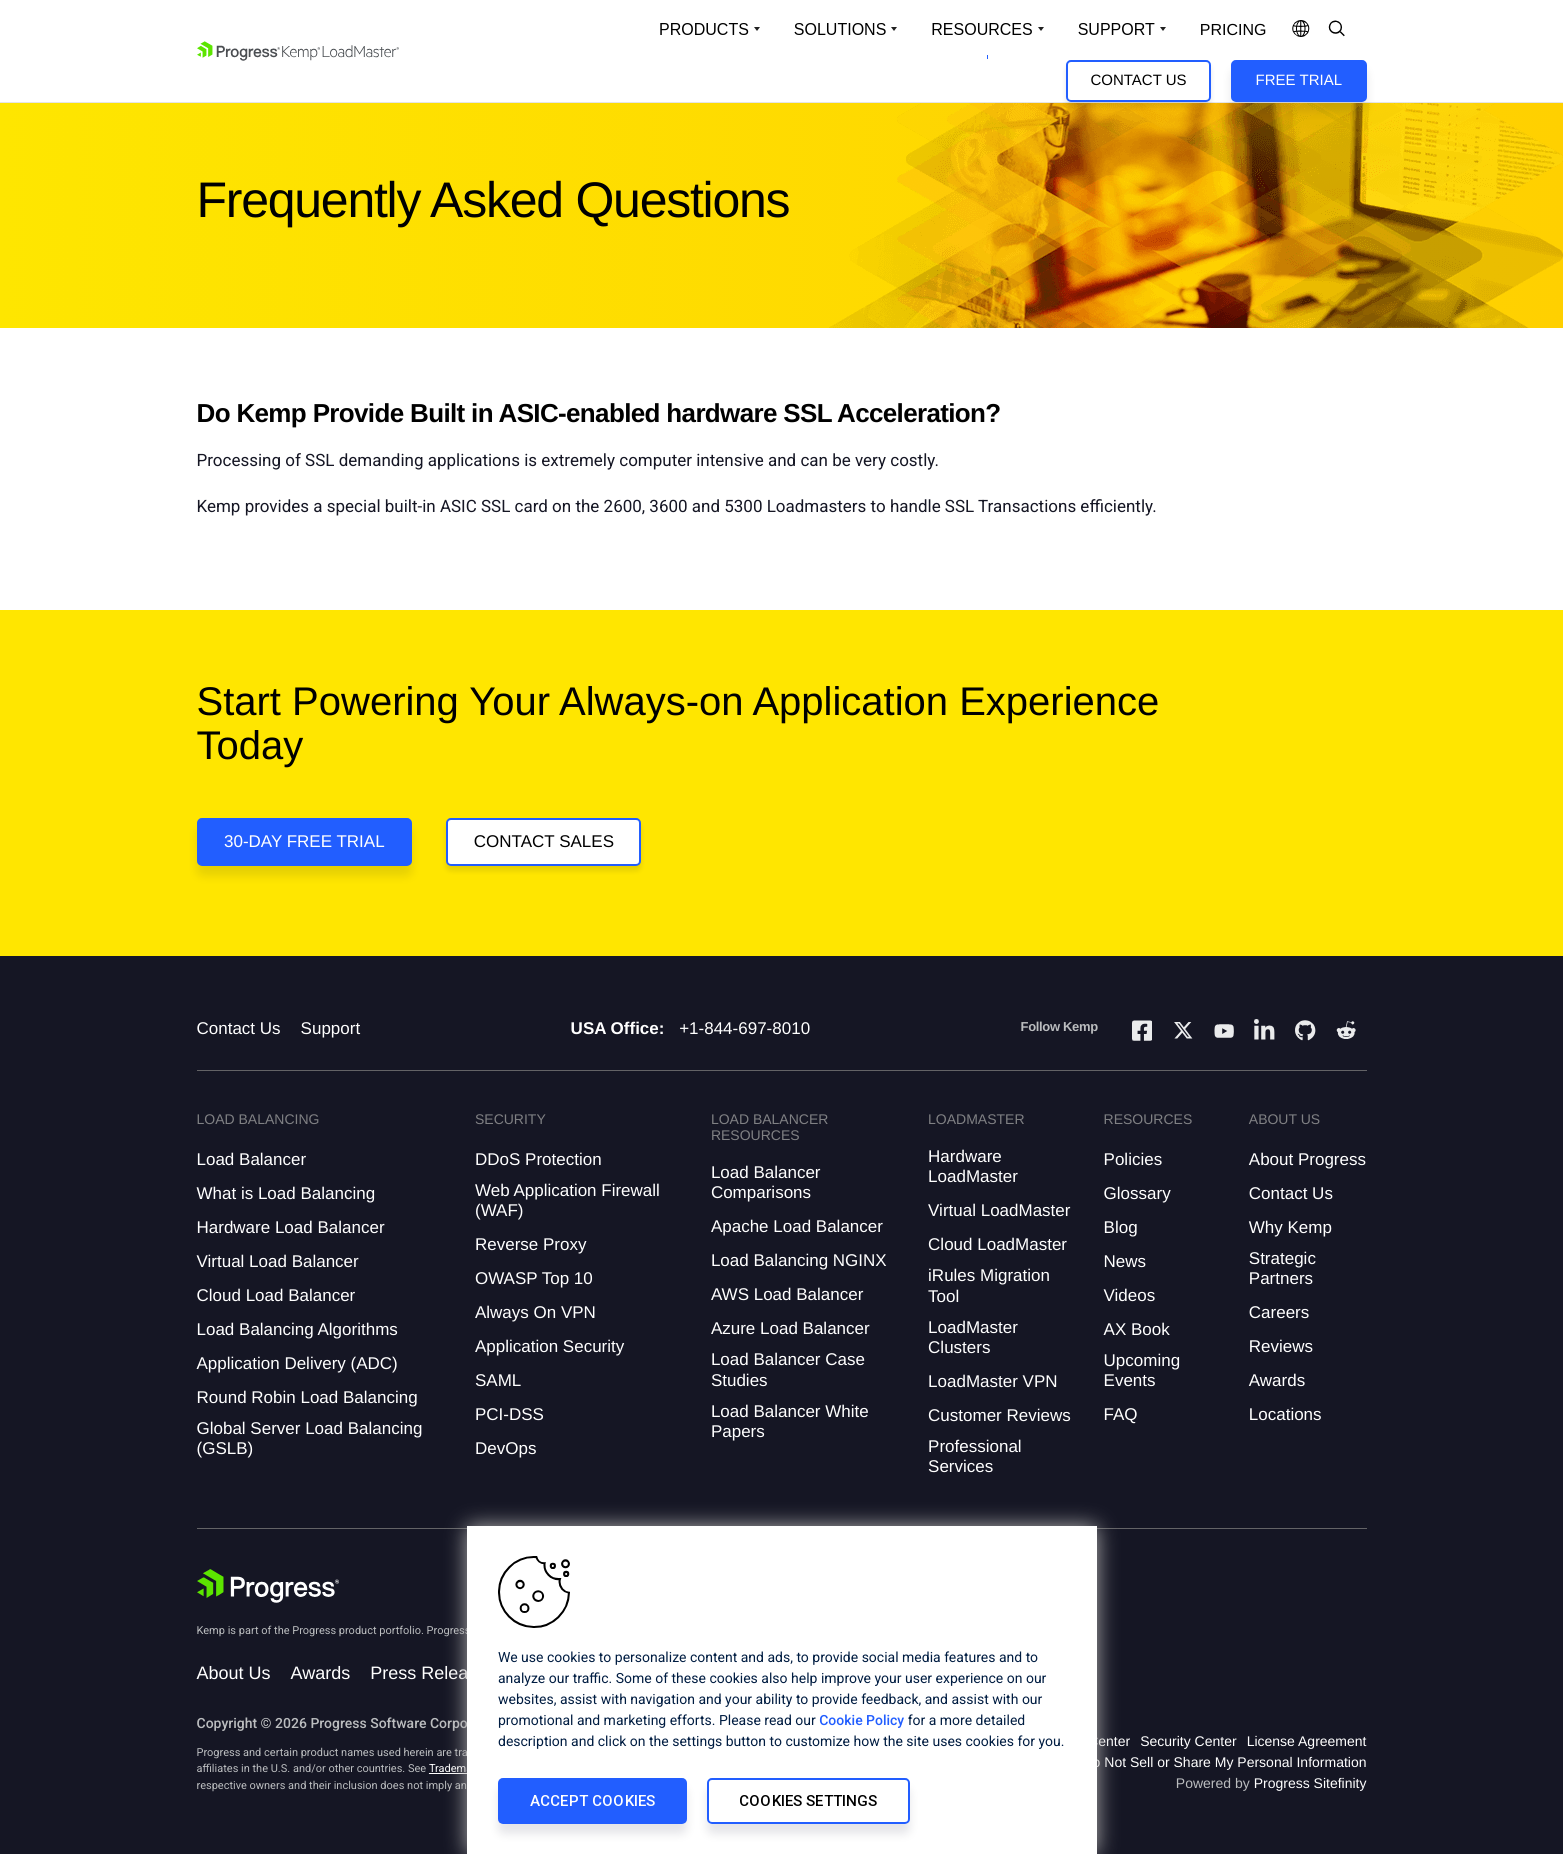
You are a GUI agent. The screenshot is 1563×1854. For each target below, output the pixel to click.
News (1125, 1261)
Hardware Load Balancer (291, 1227)
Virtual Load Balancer (278, 1261)
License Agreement (1307, 1741)
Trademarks (458, 1768)
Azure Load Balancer (790, 1328)
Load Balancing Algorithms (297, 1329)
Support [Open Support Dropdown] (1116, 29)
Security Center (1188, 1741)
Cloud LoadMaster (997, 1244)
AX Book (1137, 1329)
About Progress (1307, 1159)
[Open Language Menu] (1301, 30)
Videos (1130, 1295)
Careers (1279, 1312)
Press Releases (433, 1673)
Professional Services (975, 1456)
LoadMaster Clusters (973, 1337)
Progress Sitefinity (1310, 1783)
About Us (234, 1673)
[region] (782, 1690)
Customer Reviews (999, 1415)
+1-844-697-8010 (744, 1028)
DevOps (505, 1448)
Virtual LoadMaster (999, 1210)
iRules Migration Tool (989, 1285)
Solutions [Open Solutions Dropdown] (840, 29)
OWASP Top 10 (534, 1278)
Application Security (549, 1346)
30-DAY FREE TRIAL (304, 841)
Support (331, 1028)
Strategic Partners (1282, 1268)
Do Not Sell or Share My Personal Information (1224, 1762)
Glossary (1137, 1193)
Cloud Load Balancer (276, 1295)
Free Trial (1299, 80)
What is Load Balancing (286, 1193)
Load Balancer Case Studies (788, 1369)
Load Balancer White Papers (790, 1421)
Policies (1133, 1159)
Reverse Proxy (530, 1244)
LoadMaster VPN (992, 1381)
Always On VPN (535, 1312)
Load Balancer (252, 1159)
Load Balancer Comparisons (766, 1182)
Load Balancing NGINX (799, 1260)
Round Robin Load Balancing (307, 1397)
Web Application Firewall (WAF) (567, 1200)
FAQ (1121, 1414)
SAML (498, 1380)
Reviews (1281, 1346)
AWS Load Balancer (787, 1294)
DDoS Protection (538, 1159)
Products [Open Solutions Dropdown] (704, 29)
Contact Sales (544, 841)
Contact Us (1138, 80)
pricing (1233, 30)
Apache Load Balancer (797, 1226)
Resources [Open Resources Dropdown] (981, 29)
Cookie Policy (861, 1721)
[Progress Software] (269, 1586)
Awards (1277, 1380)
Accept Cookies (592, 1801)
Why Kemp (1290, 1227)
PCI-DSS (509, 1414)
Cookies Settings (808, 1801)
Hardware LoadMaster (973, 1166)
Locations (1285, 1414)
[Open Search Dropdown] (1337, 30)
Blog (1121, 1227)
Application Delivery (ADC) (297, 1363)
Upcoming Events (1142, 1370)
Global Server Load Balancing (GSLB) (310, 1438)
